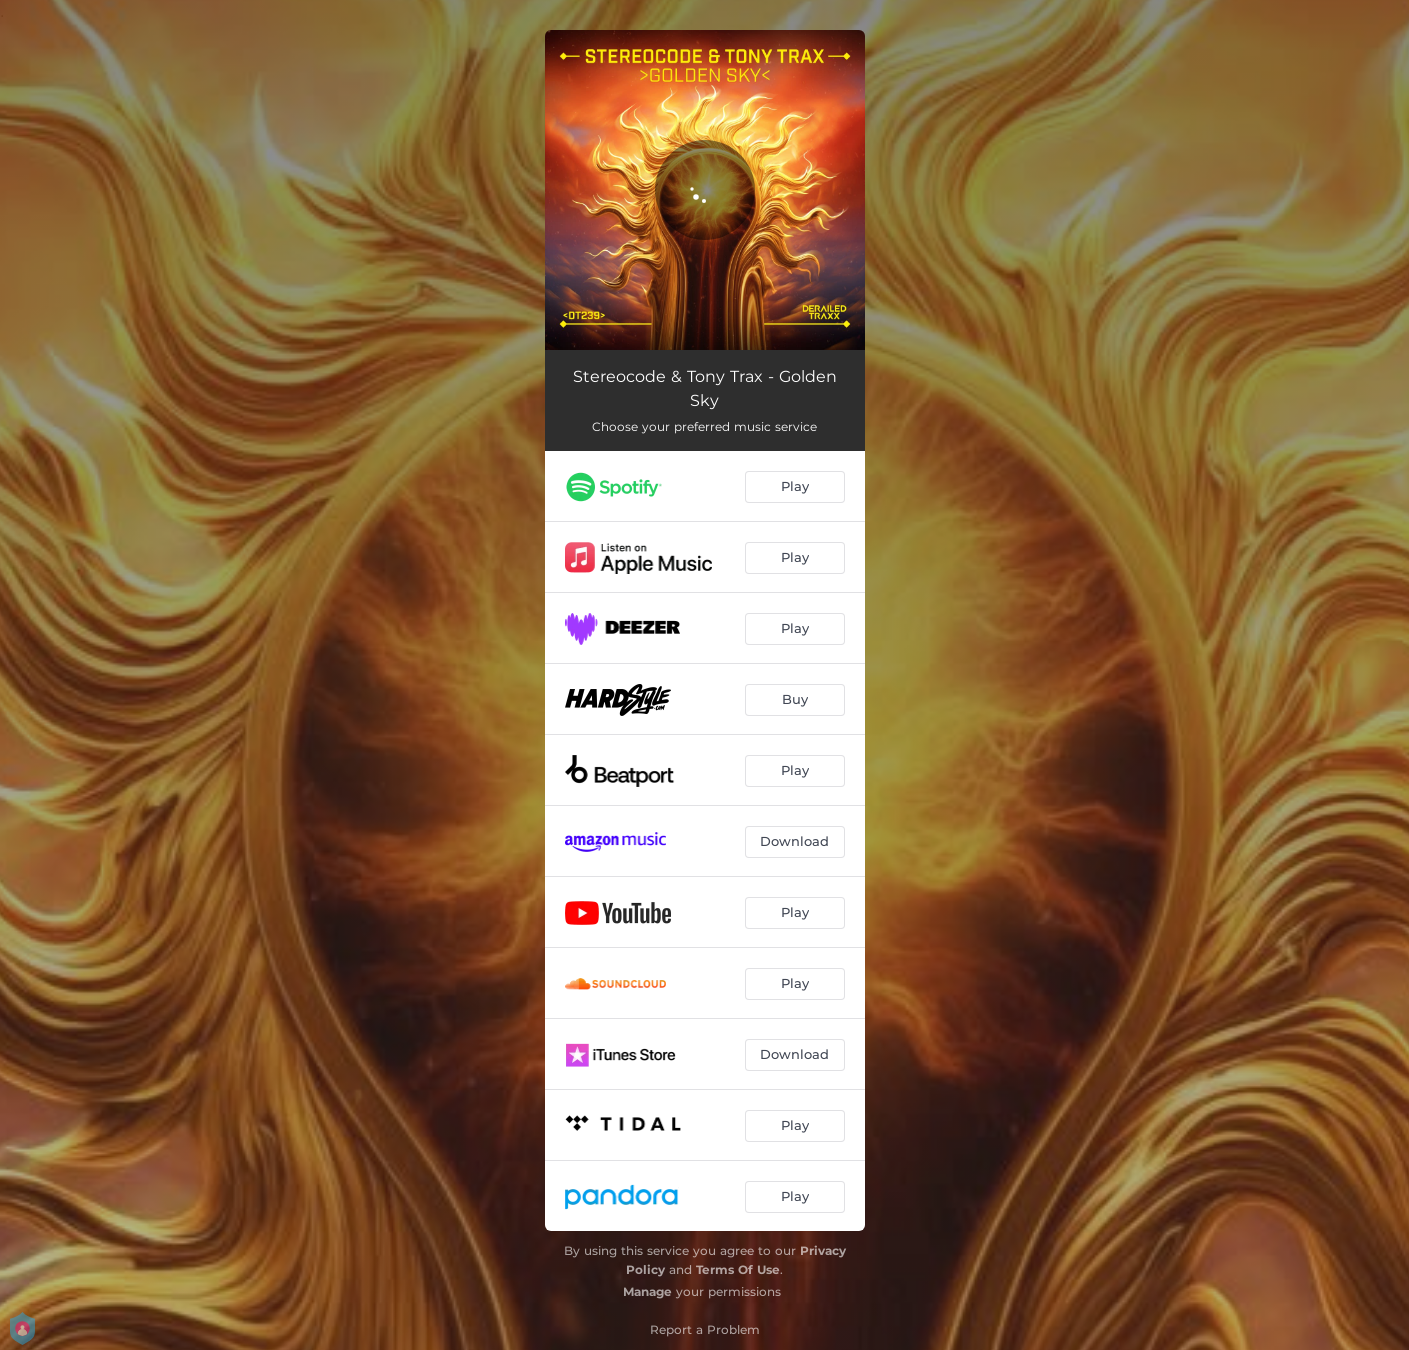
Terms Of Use (738, 1269)
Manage (647, 1291)
